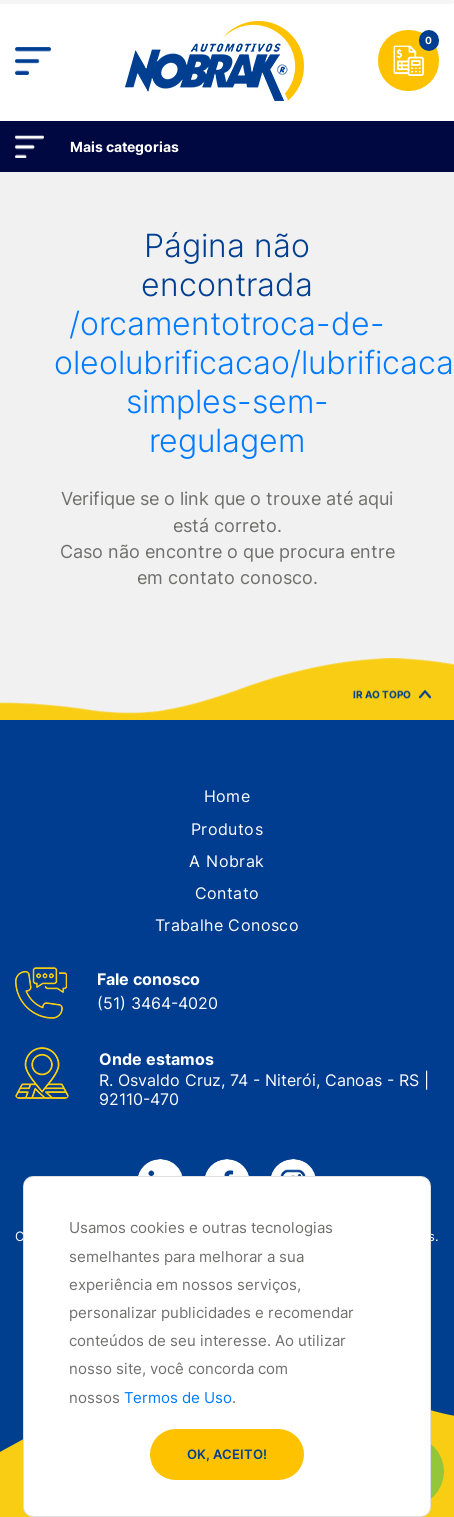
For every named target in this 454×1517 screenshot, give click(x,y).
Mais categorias (124, 146)
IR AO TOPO (392, 697)
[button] (227, 796)
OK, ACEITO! (227, 1454)
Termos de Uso (178, 1398)
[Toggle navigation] (33, 61)
